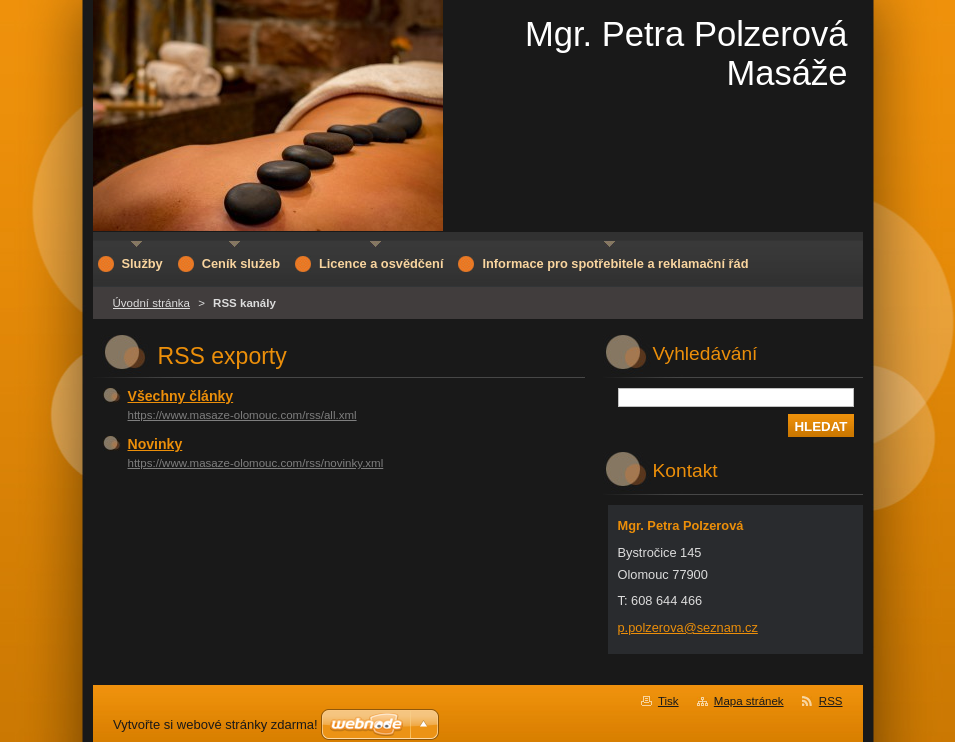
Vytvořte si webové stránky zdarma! (215, 724)
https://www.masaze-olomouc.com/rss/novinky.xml (256, 463)
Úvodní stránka (151, 303)
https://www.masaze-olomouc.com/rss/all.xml (242, 415)
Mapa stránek (749, 701)
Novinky (155, 444)
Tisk (668, 701)
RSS (831, 701)
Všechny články (181, 396)
